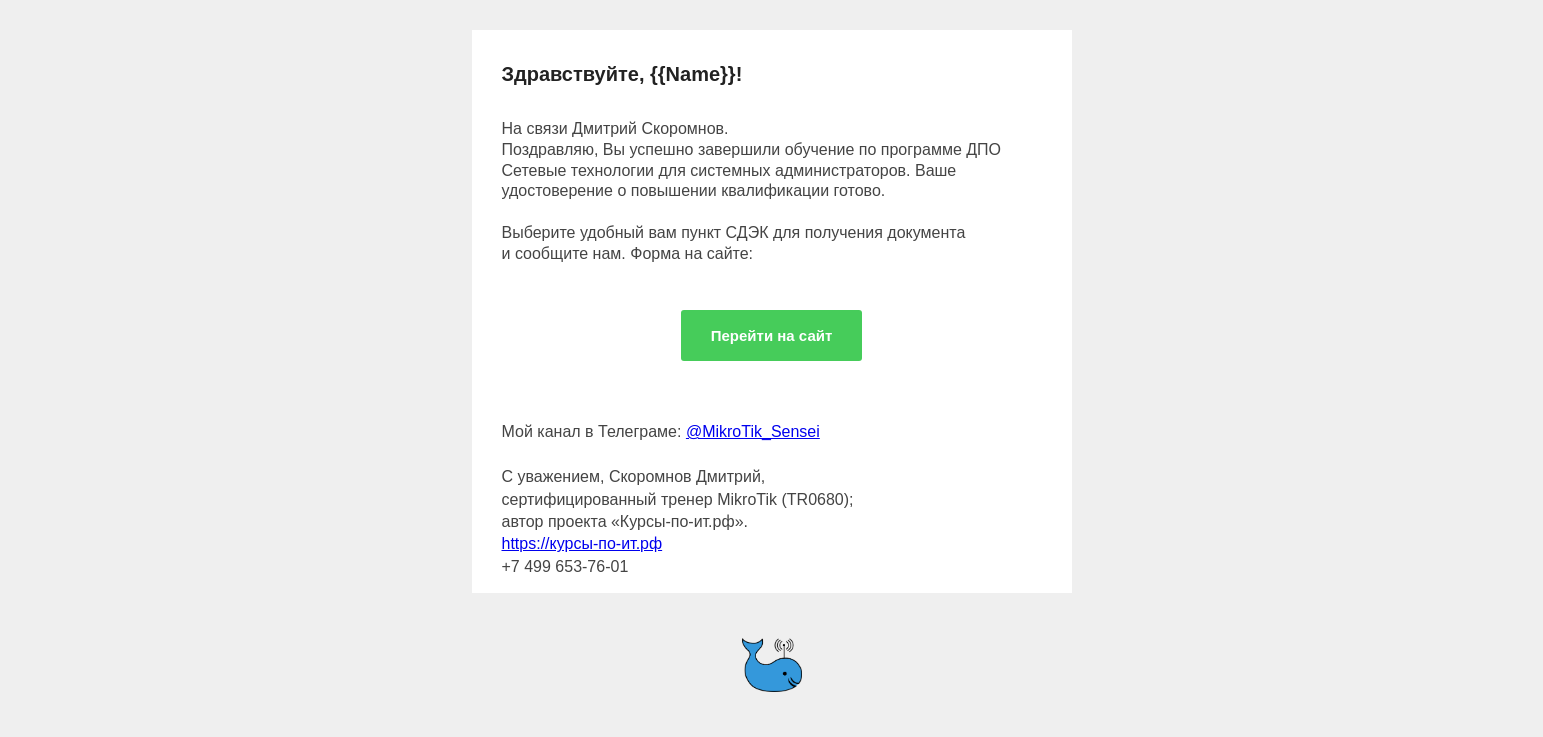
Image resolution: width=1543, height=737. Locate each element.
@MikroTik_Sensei (753, 431)
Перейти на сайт (772, 335)
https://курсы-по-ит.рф (582, 543)
